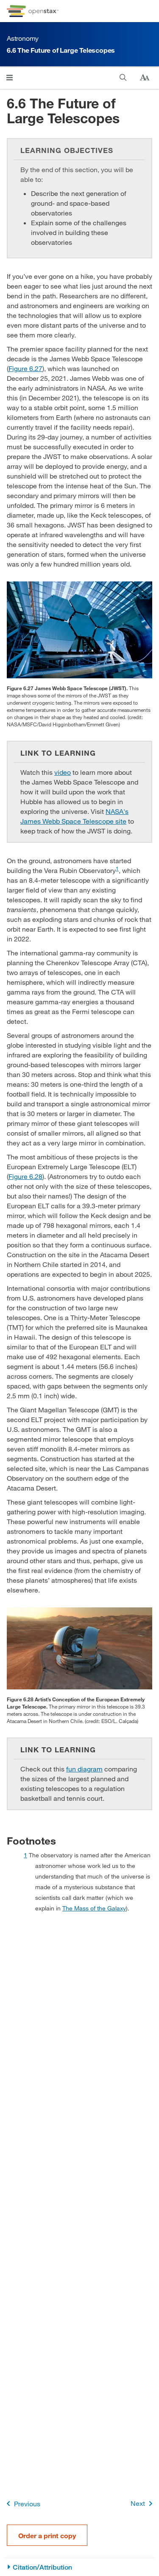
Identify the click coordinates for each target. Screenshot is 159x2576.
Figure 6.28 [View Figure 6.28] (25, 1176)
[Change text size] (144, 77)
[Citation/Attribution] (79, 2567)
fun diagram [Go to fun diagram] (84, 1769)
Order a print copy (47, 2535)
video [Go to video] (62, 772)
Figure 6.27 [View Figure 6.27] (25, 368)
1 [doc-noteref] (117, 868)
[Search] (123, 77)
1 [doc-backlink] (25, 1855)
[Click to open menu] (9, 77)
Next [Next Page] (143, 2503)
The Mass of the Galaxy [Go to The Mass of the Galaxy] (94, 1908)
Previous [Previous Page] (21, 2503)
